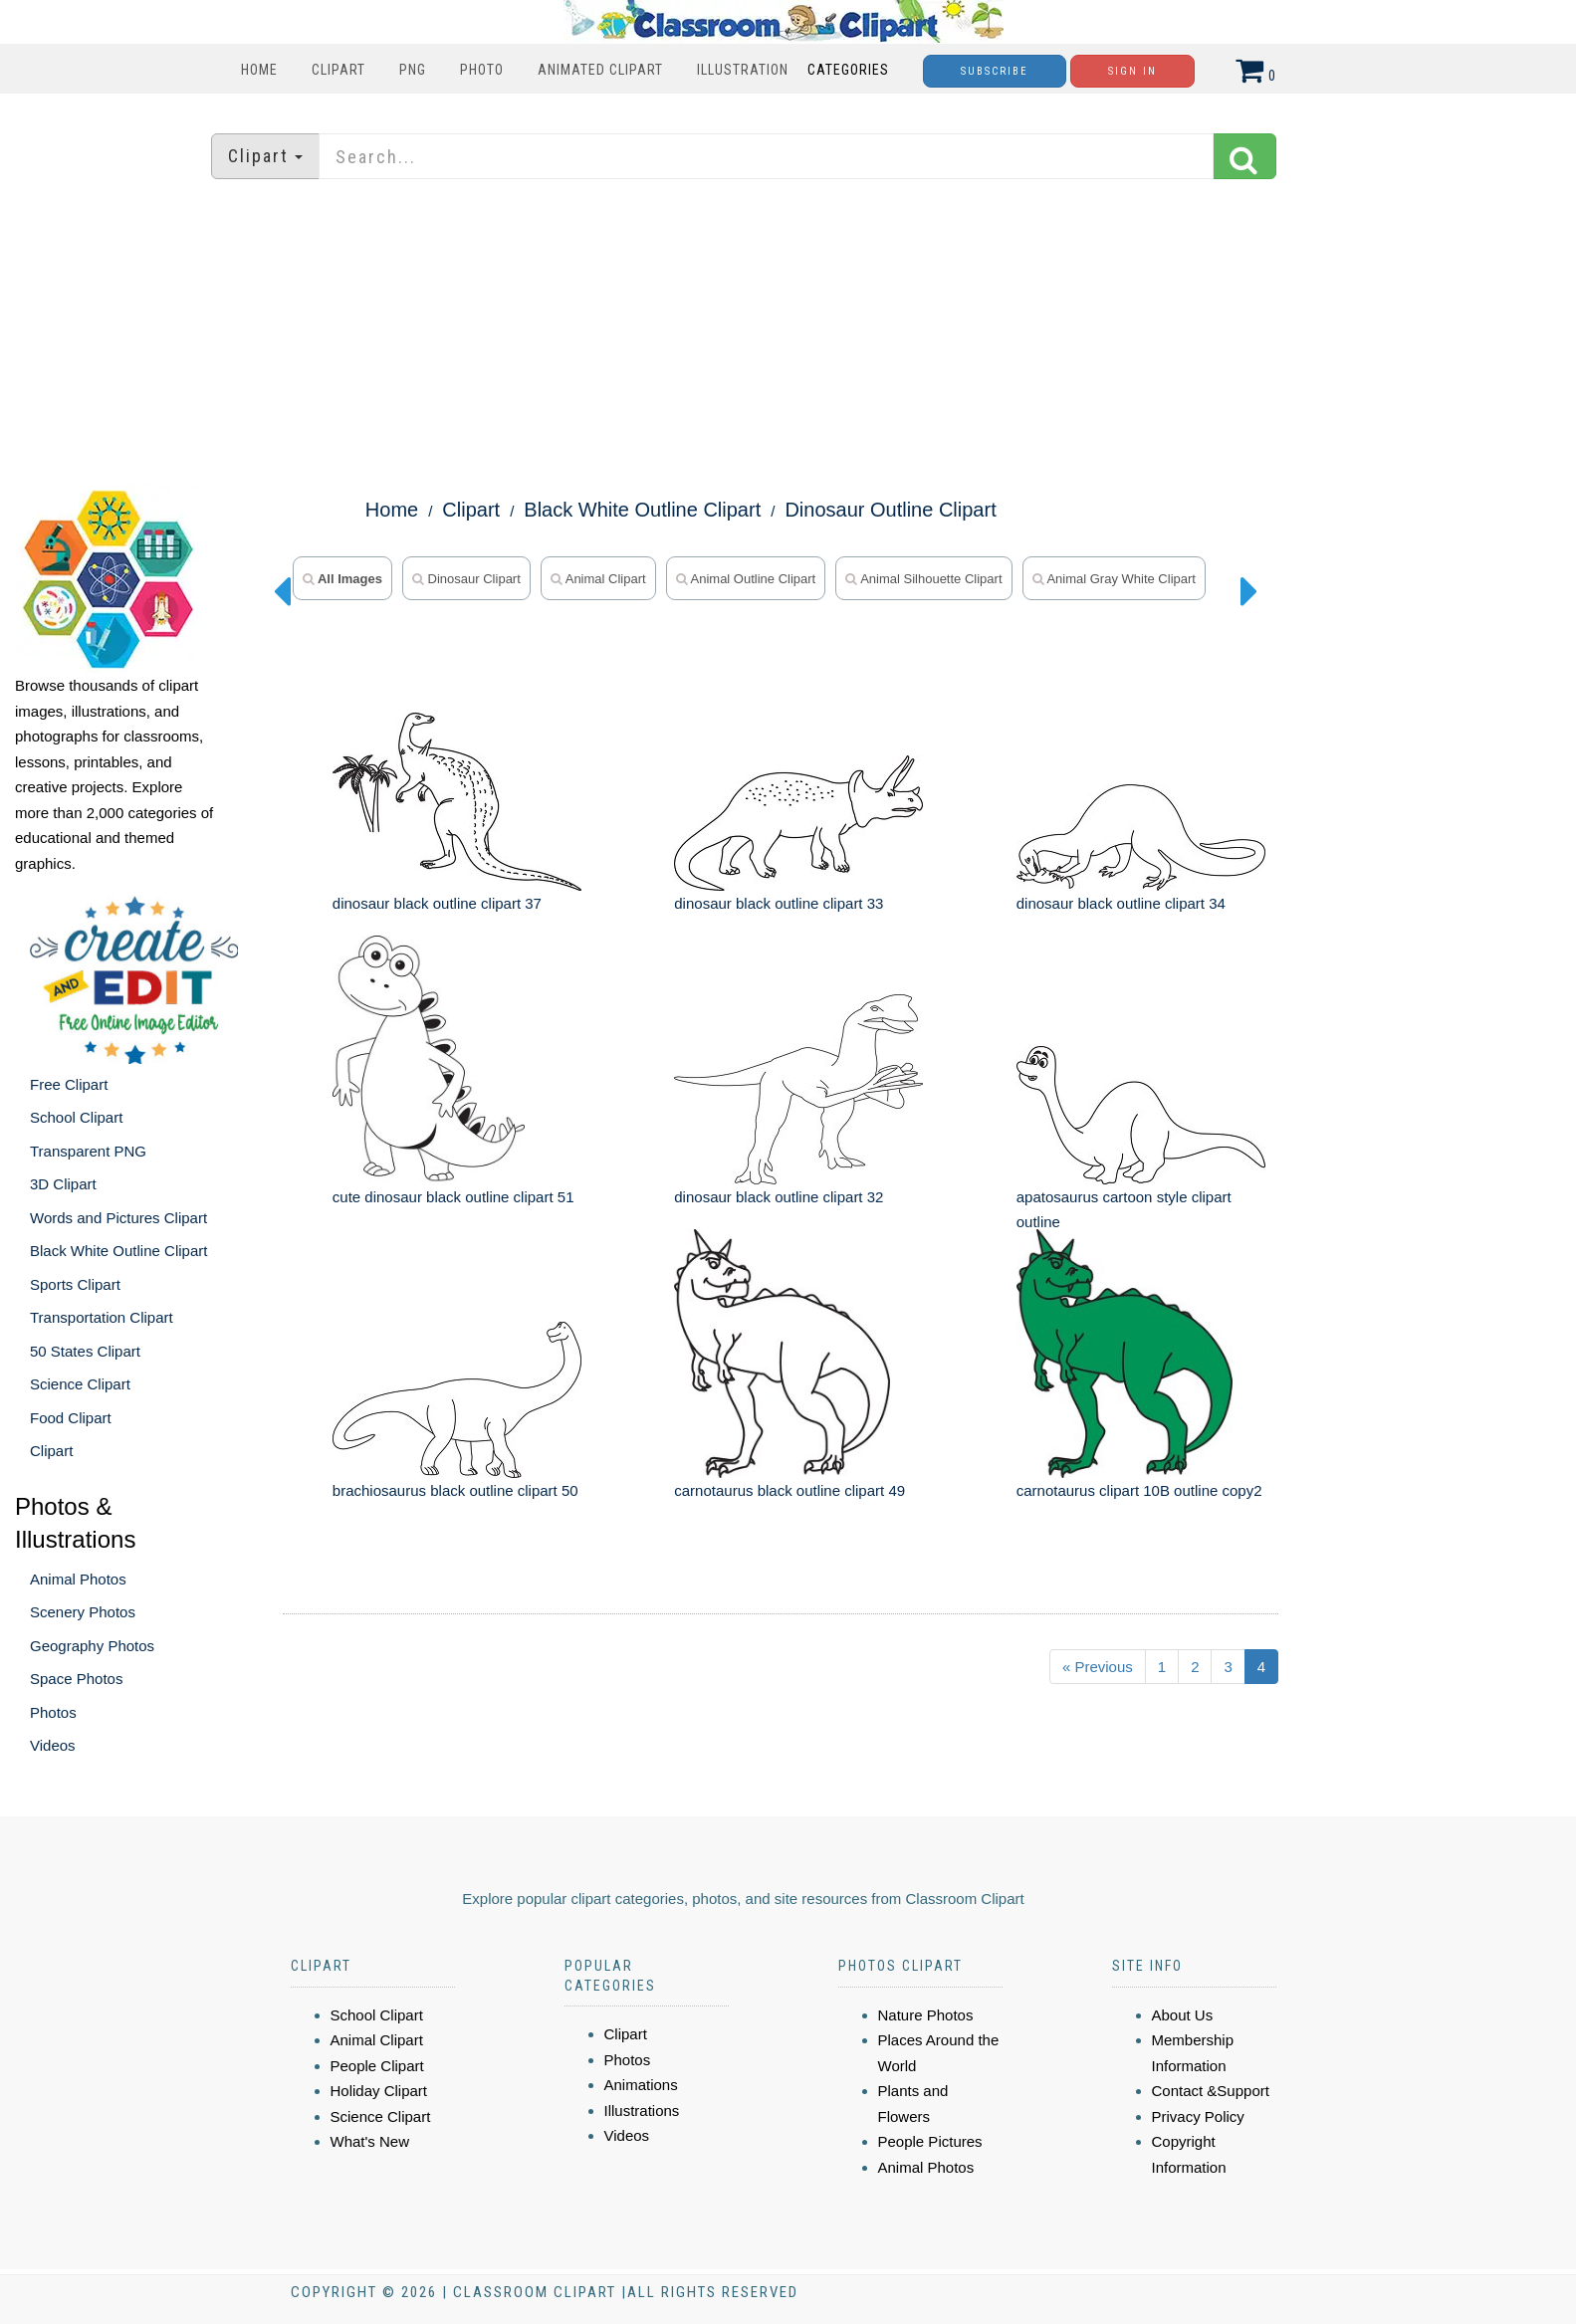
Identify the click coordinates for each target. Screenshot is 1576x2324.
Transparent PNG (88, 1151)
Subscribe (994, 71)
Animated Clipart (600, 70)
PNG (412, 70)
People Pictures (930, 2141)
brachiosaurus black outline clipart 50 (455, 1490)
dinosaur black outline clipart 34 (1121, 903)
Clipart (338, 70)
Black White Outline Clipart (118, 1250)
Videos (53, 1745)
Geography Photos (92, 1645)
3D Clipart (63, 1183)
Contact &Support (1210, 2090)
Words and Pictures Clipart (118, 1217)
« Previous (1097, 1666)
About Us (1183, 2015)
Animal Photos (78, 1579)
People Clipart (377, 2065)
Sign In (1132, 71)
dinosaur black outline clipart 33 (778, 903)
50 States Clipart (85, 1351)
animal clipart (598, 578)
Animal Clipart (377, 2039)
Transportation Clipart (101, 1317)
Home (259, 70)
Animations (641, 2084)
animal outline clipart (746, 578)
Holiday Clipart (379, 2090)
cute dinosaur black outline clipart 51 (453, 1196)
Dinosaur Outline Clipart (890, 510)
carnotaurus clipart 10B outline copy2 (1139, 1490)
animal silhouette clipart (923, 578)
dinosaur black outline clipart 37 (437, 903)
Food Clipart (71, 1417)
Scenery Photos (82, 1611)
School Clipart (76, 1117)
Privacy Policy (1198, 2116)
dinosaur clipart (466, 578)
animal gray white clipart (1114, 578)
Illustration (742, 70)
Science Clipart (80, 1383)
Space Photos (76, 1678)
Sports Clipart (75, 1284)
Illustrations (642, 2110)
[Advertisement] (788, 333)
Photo (482, 70)
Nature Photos (926, 2015)
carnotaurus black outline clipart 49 (789, 1490)
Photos (53, 1712)
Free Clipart (69, 1084)
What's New (370, 2141)
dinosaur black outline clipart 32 (778, 1196)
